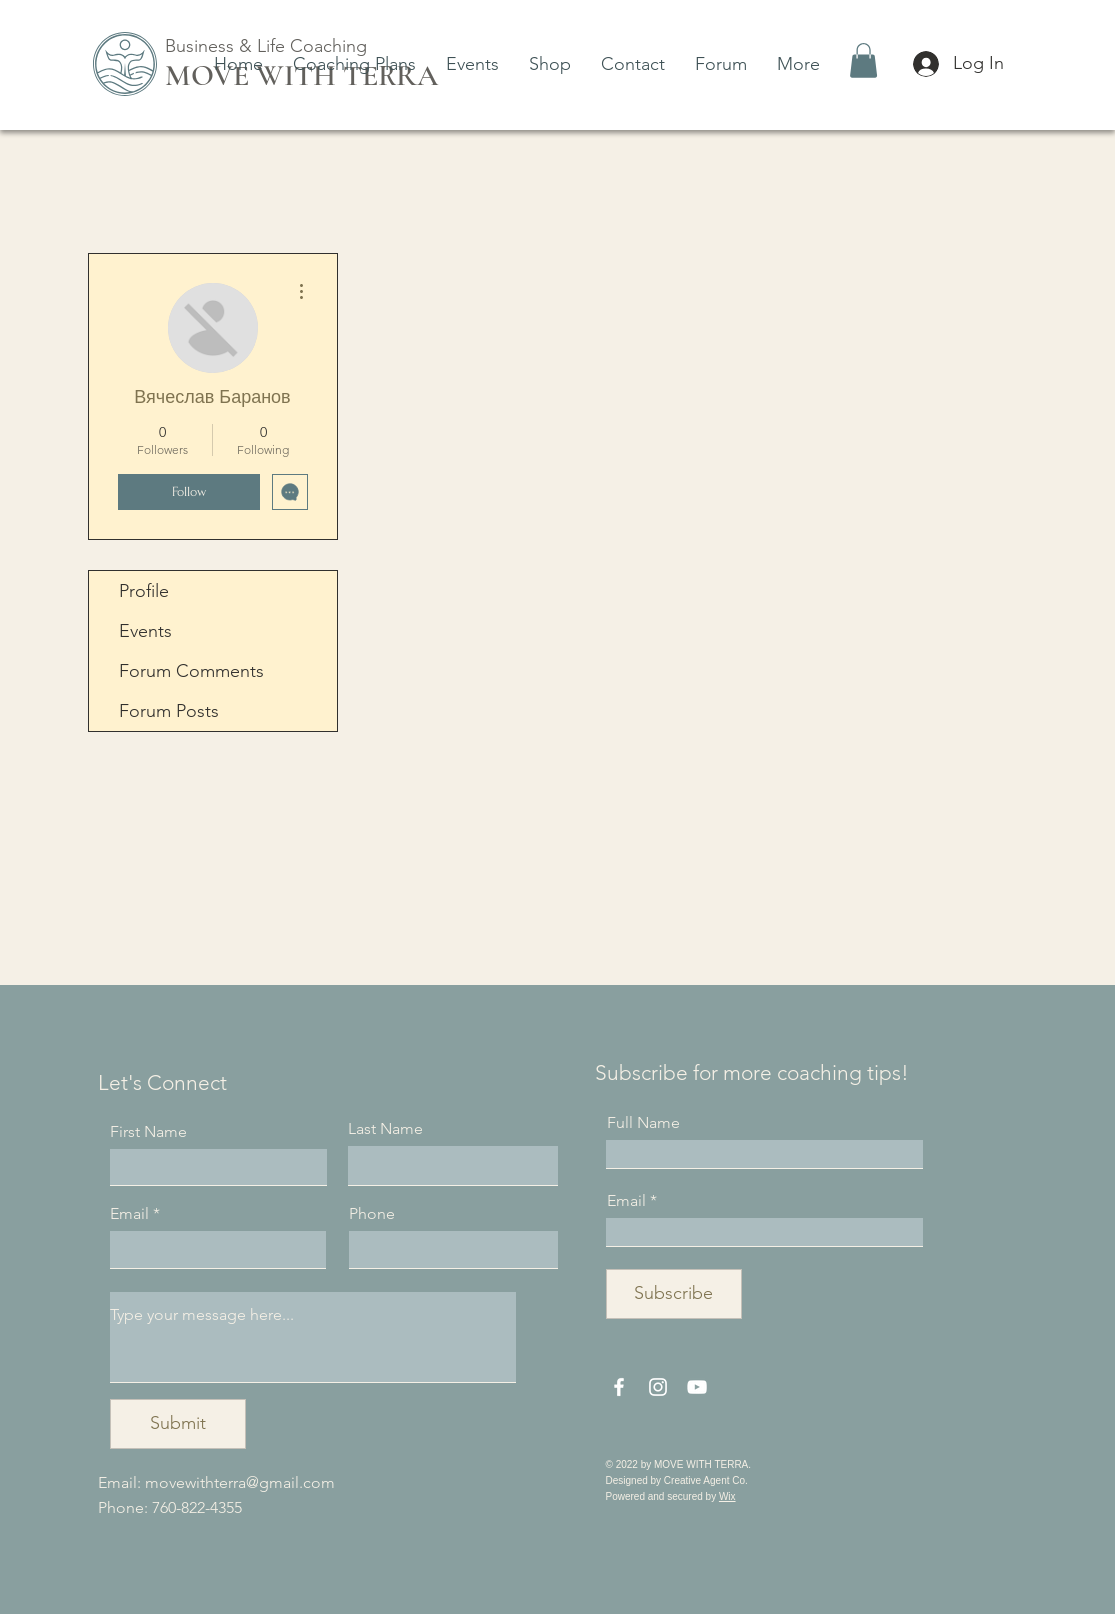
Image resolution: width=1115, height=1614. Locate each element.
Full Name (643, 1123)
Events (145, 631)
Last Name (385, 1129)
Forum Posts (169, 711)
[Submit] (178, 1424)
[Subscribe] (674, 1294)
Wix (727, 1496)
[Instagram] (658, 1387)
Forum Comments (191, 671)
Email (129, 1214)
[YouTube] (697, 1387)
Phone (372, 1214)
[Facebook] (619, 1387)
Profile (144, 591)
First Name (148, 1132)
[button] (863, 60)
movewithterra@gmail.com (240, 1482)
